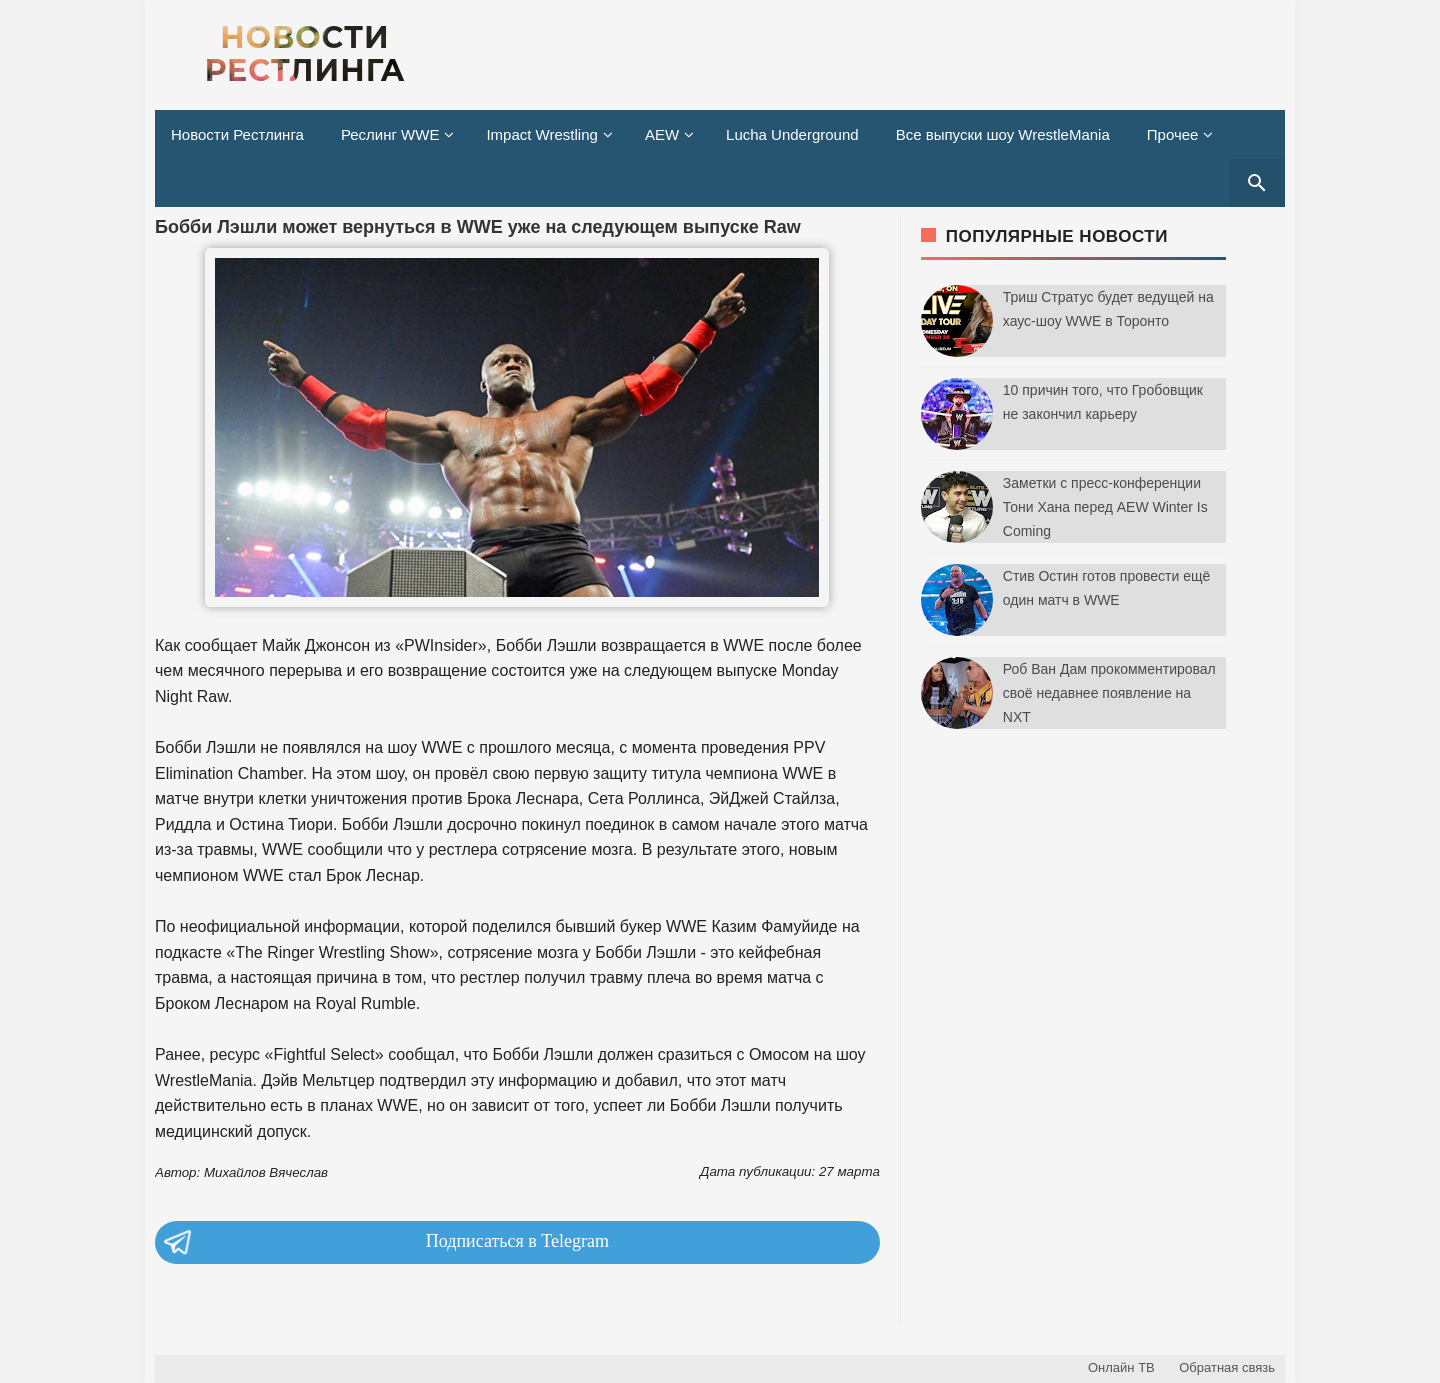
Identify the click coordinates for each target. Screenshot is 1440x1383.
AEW (662, 134)
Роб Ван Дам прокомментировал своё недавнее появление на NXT (1109, 693)
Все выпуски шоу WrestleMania (1003, 134)
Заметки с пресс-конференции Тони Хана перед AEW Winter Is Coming (1105, 507)
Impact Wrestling (541, 134)
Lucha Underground (792, 134)
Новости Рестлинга (237, 134)
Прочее (1173, 134)
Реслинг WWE (390, 134)
